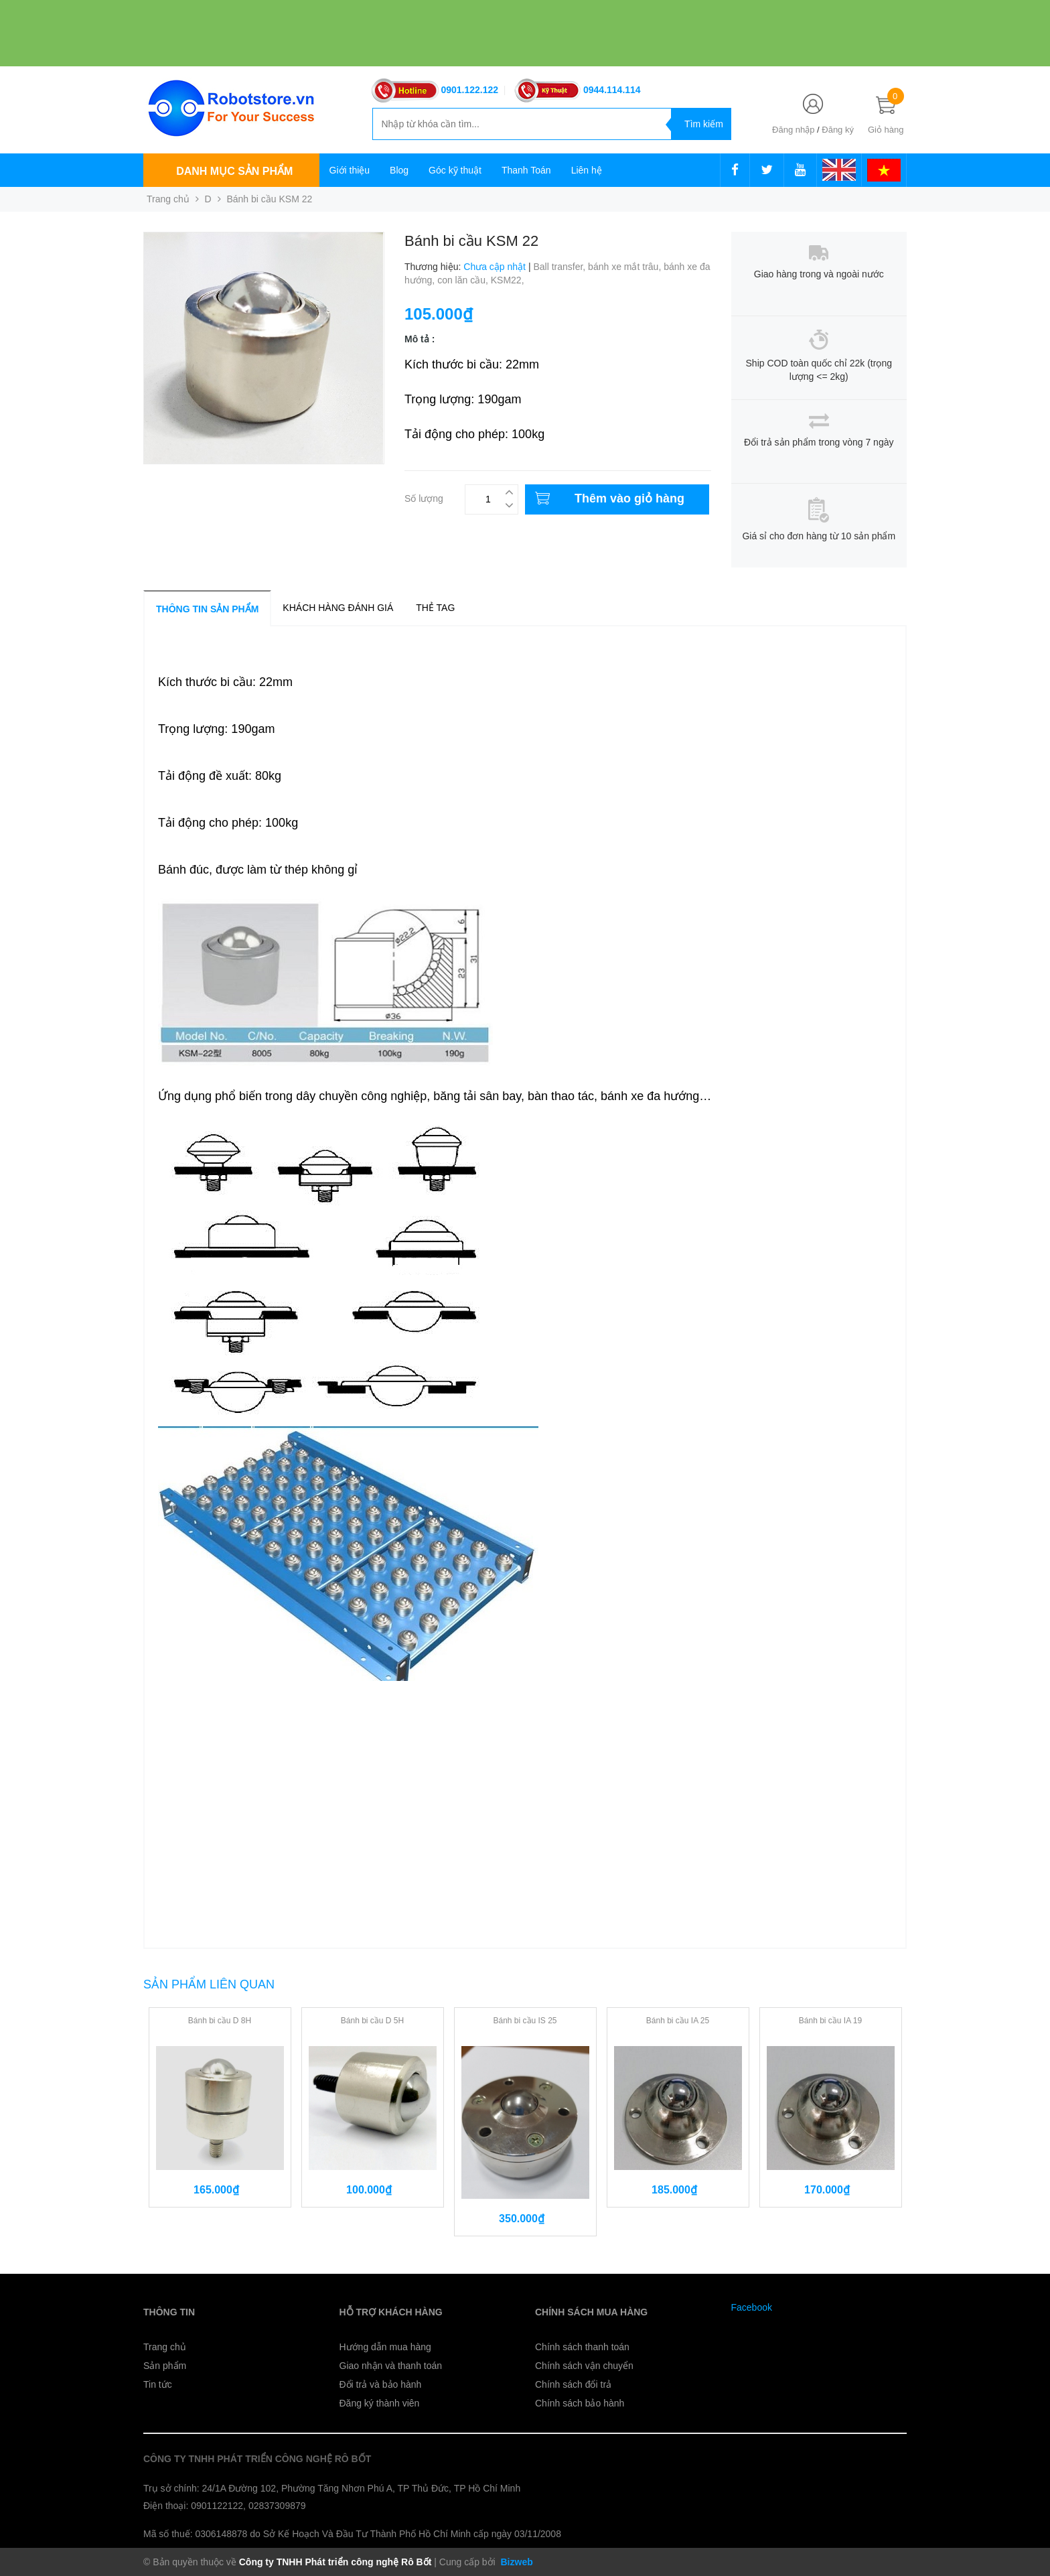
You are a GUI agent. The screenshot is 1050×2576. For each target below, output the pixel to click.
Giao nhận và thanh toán (391, 2365)
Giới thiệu (349, 170)
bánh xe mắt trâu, (626, 266)
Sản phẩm (164, 2365)
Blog (399, 170)
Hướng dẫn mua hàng (385, 2347)
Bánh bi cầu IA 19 (830, 2020)
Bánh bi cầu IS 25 (524, 2020)
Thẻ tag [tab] (435, 607)
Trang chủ (164, 2347)
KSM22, (509, 280)
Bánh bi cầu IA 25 (677, 2020)
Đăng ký (838, 130)
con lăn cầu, (464, 280)
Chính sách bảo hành (579, 2403)
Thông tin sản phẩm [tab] (207, 609)
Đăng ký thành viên (380, 2403)
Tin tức (157, 2384)
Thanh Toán (526, 170)
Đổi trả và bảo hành (381, 2384)
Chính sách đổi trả (573, 2384)
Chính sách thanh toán (582, 2347)
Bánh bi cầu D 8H (219, 2020)
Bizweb (515, 2562)
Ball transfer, (560, 266)
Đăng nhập (793, 130)
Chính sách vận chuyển (584, 2365)
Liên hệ (586, 170)
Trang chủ (168, 199)
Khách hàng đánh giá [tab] (338, 607)
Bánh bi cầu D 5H (372, 2020)
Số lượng (423, 496)
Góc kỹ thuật (455, 170)
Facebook (751, 2307)
